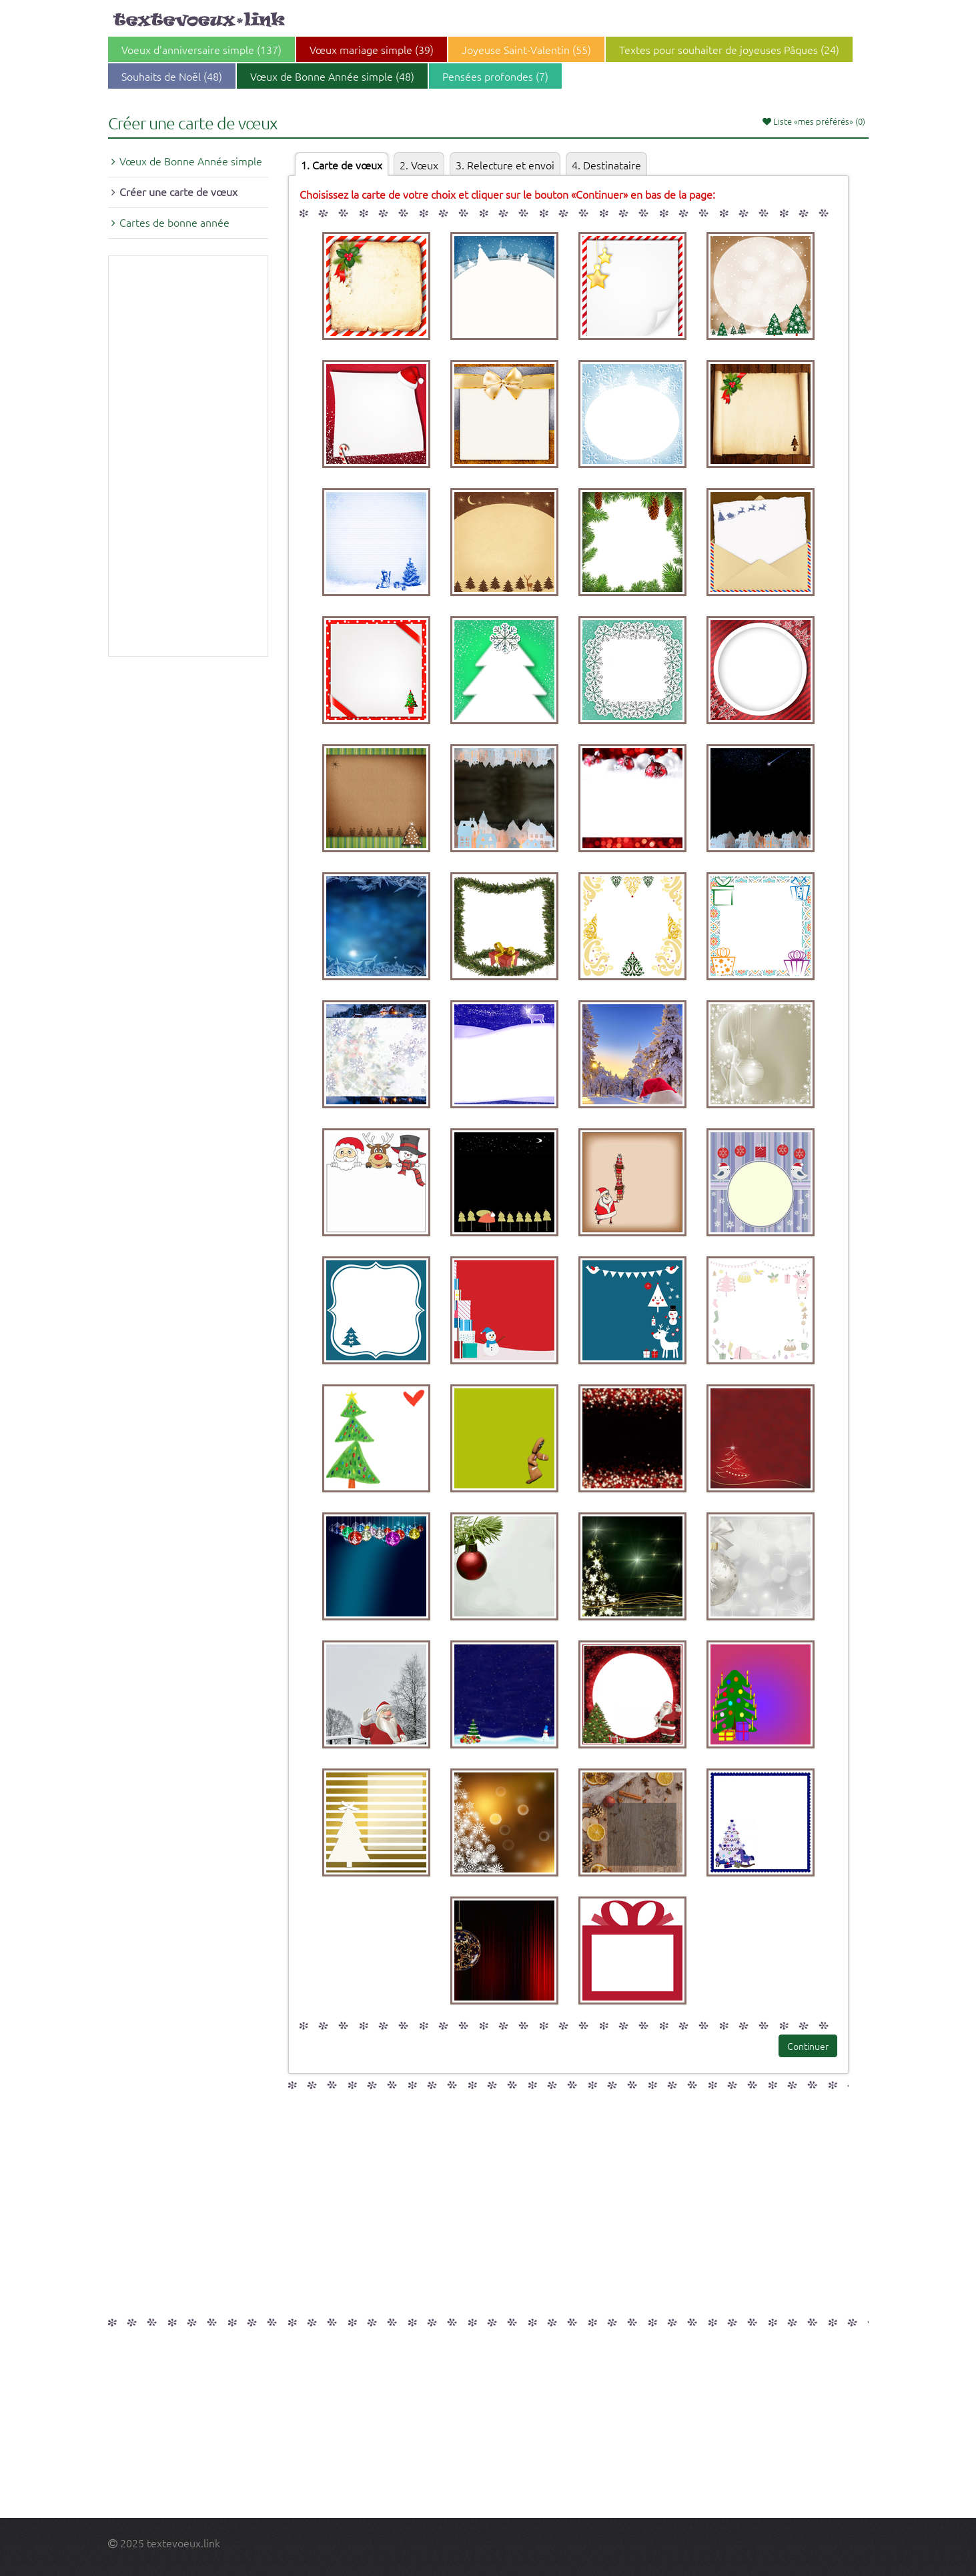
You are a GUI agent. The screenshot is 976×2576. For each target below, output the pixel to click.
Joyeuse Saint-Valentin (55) (526, 49)
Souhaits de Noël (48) (171, 76)
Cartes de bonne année (174, 222)
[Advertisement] (188, 456)
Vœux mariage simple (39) (372, 49)
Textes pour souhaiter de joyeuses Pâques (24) (729, 49)
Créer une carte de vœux (178, 191)
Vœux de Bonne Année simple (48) (332, 76)
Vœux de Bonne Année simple (190, 160)
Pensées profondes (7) (495, 76)
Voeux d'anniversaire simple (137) (201, 49)
